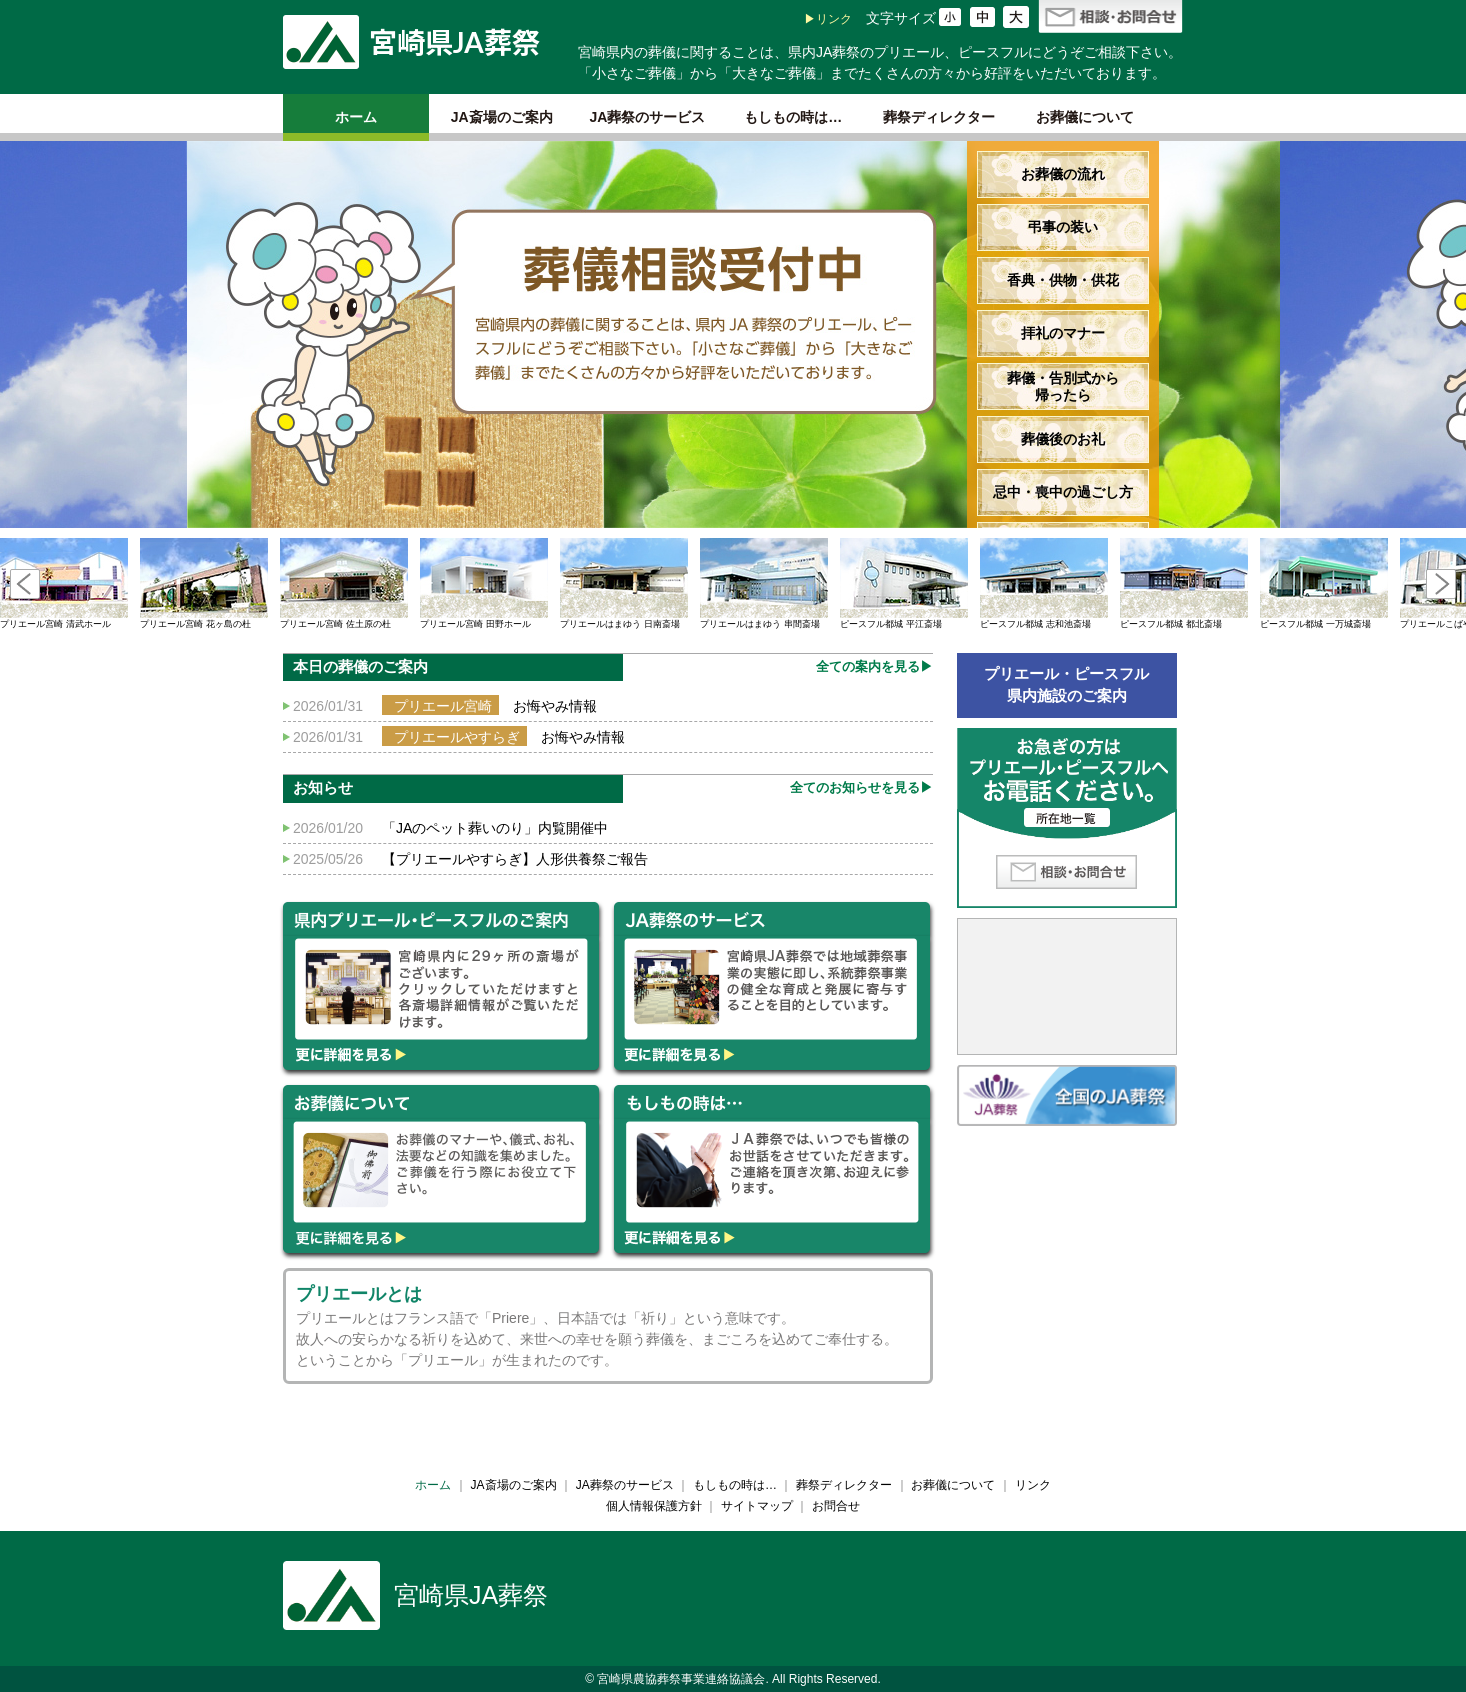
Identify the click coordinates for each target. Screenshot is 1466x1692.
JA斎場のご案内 (502, 117)
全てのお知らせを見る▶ (861, 787)
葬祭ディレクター (939, 117)
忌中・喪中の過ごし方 (1063, 492)
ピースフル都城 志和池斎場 (1044, 583)
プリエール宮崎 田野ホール (484, 583)
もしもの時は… (793, 117)
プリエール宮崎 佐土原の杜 (344, 583)
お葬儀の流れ (1063, 174)
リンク (1033, 1485)
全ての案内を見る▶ (874, 666)
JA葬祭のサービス (648, 117)
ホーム (356, 117)
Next (1441, 584)
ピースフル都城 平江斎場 (904, 583)
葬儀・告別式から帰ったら (1063, 386)
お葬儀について (1085, 117)
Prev (25, 584)
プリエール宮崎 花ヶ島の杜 (204, 583)
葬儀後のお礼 (1063, 439)
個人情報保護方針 (654, 1506)
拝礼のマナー (1063, 333)
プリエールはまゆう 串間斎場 (764, 583)
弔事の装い (1063, 227)
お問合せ (836, 1506)
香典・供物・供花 (1063, 280)
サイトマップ (757, 1506)
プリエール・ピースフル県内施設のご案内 (1066, 685)
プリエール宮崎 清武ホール (64, 583)
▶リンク (828, 19)
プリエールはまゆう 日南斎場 (624, 583)
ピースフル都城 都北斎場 (1184, 583)
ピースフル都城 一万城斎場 (1324, 583)
